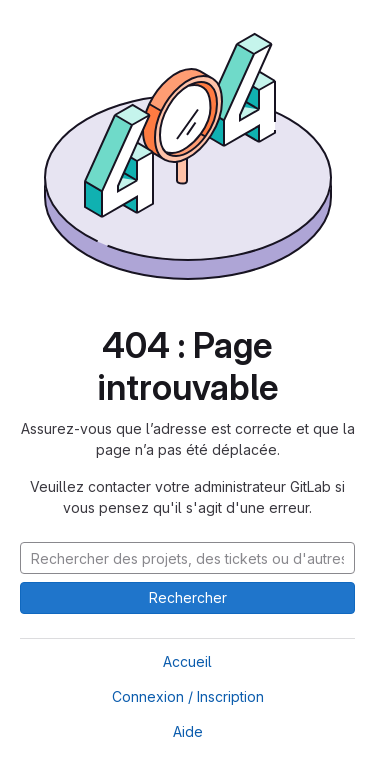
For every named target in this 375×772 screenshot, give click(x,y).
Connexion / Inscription (188, 696)
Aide (188, 731)
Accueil (187, 661)
